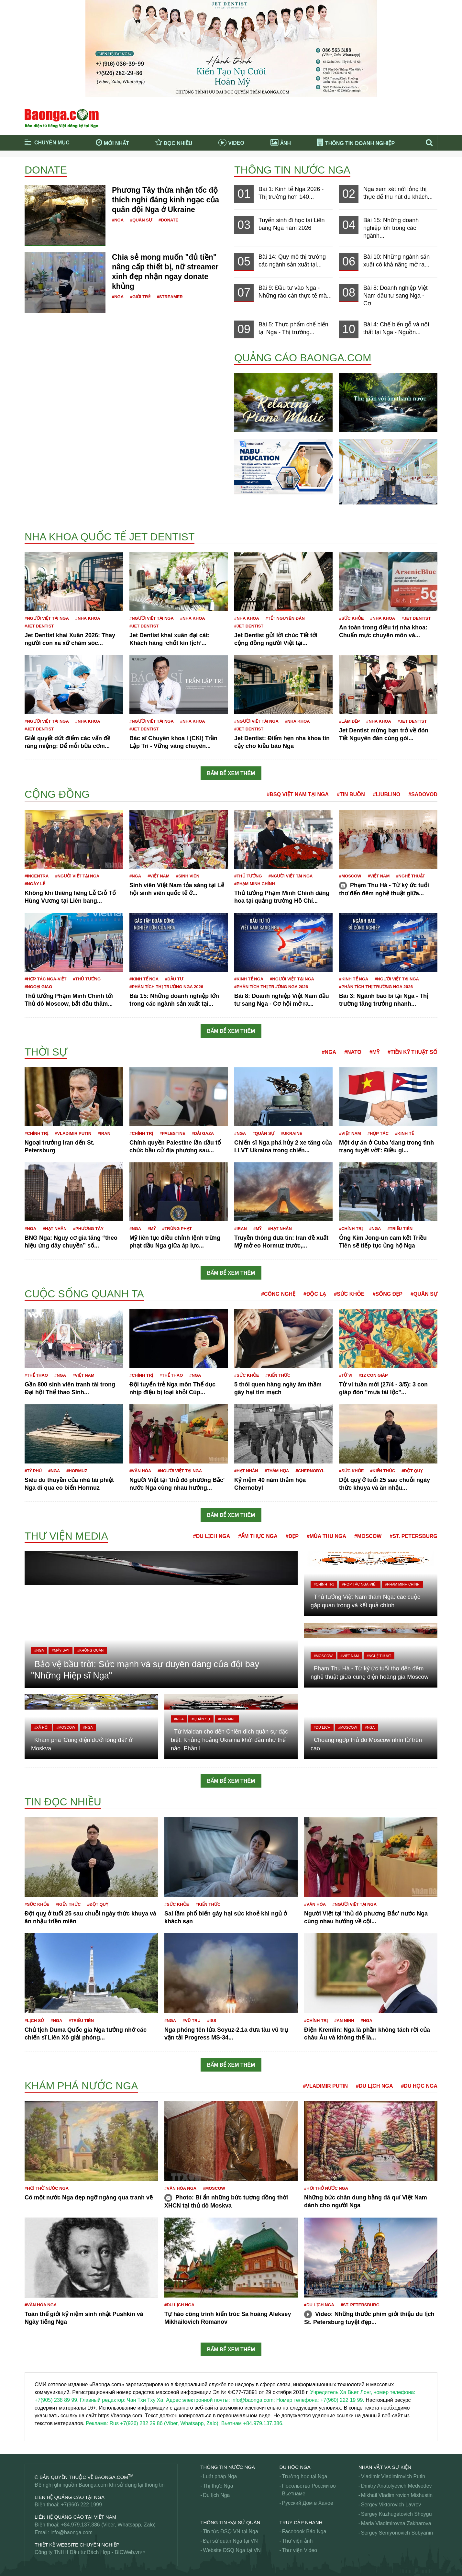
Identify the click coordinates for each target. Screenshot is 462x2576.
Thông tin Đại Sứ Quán (230, 2522)
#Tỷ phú (33, 1470)
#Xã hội (41, 1727)
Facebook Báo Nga (304, 2531)
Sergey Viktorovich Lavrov (391, 2504)
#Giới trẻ (140, 296)
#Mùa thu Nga (326, 1536)
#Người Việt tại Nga (47, 618)
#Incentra (37, 876)
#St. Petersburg (413, 1536)
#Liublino (386, 794)
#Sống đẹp (387, 1294)
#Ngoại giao (38, 986)
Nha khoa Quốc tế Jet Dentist (109, 537)
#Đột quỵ (412, 1470)
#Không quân (90, 1650)
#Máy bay (60, 1650)
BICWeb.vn (128, 2552)
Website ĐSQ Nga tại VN (232, 2550)
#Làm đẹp (349, 721)
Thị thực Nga (218, 2486)
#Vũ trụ (191, 2020)
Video (231, 143)
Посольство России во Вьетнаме (309, 2489)
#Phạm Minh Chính (254, 883)
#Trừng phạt (177, 1228)
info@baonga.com (71, 2532)
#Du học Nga (419, 2086)
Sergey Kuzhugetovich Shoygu (396, 2514)
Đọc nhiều (173, 142)
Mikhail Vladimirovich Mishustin (397, 2495)
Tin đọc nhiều (63, 1802)
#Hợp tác (378, 1133)
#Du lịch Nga (211, 1536)
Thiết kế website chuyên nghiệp (77, 2545)
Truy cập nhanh (301, 2522)
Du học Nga (295, 2467)
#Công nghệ (278, 1294)
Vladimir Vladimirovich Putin (393, 2476)
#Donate (168, 220)
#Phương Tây (88, 1228)
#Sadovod (422, 794)
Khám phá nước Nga (81, 2086)
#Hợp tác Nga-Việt (45, 979)
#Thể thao (36, 1375)
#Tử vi (345, 1375)
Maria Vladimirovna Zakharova (396, 2523)
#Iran (104, 1133)
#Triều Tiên (399, 1228)
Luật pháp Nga (220, 2476)
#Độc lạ (314, 1294)
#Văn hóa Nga (180, 2188)
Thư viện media (66, 1536)
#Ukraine (291, 1133)
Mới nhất (112, 142)
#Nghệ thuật (410, 876)
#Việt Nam (159, 876)
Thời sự (46, 1052)
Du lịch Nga (216, 2495)
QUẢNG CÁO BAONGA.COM (302, 358)
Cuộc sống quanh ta (84, 1294)
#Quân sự (141, 220)
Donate (46, 170)
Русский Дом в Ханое (307, 2503)
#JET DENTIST (39, 626)
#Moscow (350, 876)
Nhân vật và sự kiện (384, 2467)
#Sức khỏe (351, 618)
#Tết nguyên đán (285, 618)
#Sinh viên (187, 876)
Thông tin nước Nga (292, 170)
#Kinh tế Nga (144, 979)
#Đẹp (292, 1536)
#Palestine (172, 1133)
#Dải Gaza (203, 1133)
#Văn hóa (140, 1470)
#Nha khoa (87, 618)
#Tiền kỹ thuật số (412, 1052)
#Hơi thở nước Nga (47, 2188)
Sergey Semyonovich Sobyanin (397, 2533)
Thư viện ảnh (297, 2541)
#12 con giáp (373, 1375)
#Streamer (170, 296)
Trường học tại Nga (304, 2476)
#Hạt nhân (55, 1228)
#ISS (211, 2020)
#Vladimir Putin (73, 1133)
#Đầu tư (174, 979)
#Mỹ (374, 1052)
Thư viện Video (299, 2550)
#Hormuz (76, 1470)
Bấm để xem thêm (231, 773)
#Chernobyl (310, 1470)
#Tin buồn (351, 794)
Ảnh (280, 142)
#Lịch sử (34, 2020)
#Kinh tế (404, 1133)
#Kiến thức (277, 1375)
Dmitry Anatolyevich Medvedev (396, 2486)
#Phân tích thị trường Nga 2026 (166, 986)
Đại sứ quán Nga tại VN (230, 2541)
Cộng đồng (57, 794)
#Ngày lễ (35, 883)
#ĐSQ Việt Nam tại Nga (298, 794)
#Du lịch (322, 1727)
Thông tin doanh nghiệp (356, 143)
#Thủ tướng (248, 876)
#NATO (352, 1052)
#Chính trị (36, 1133)
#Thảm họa (277, 1470)
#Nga (118, 220)
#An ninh (344, 2020)
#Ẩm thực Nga (258, 1536)
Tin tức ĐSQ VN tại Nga (230, 2531)
